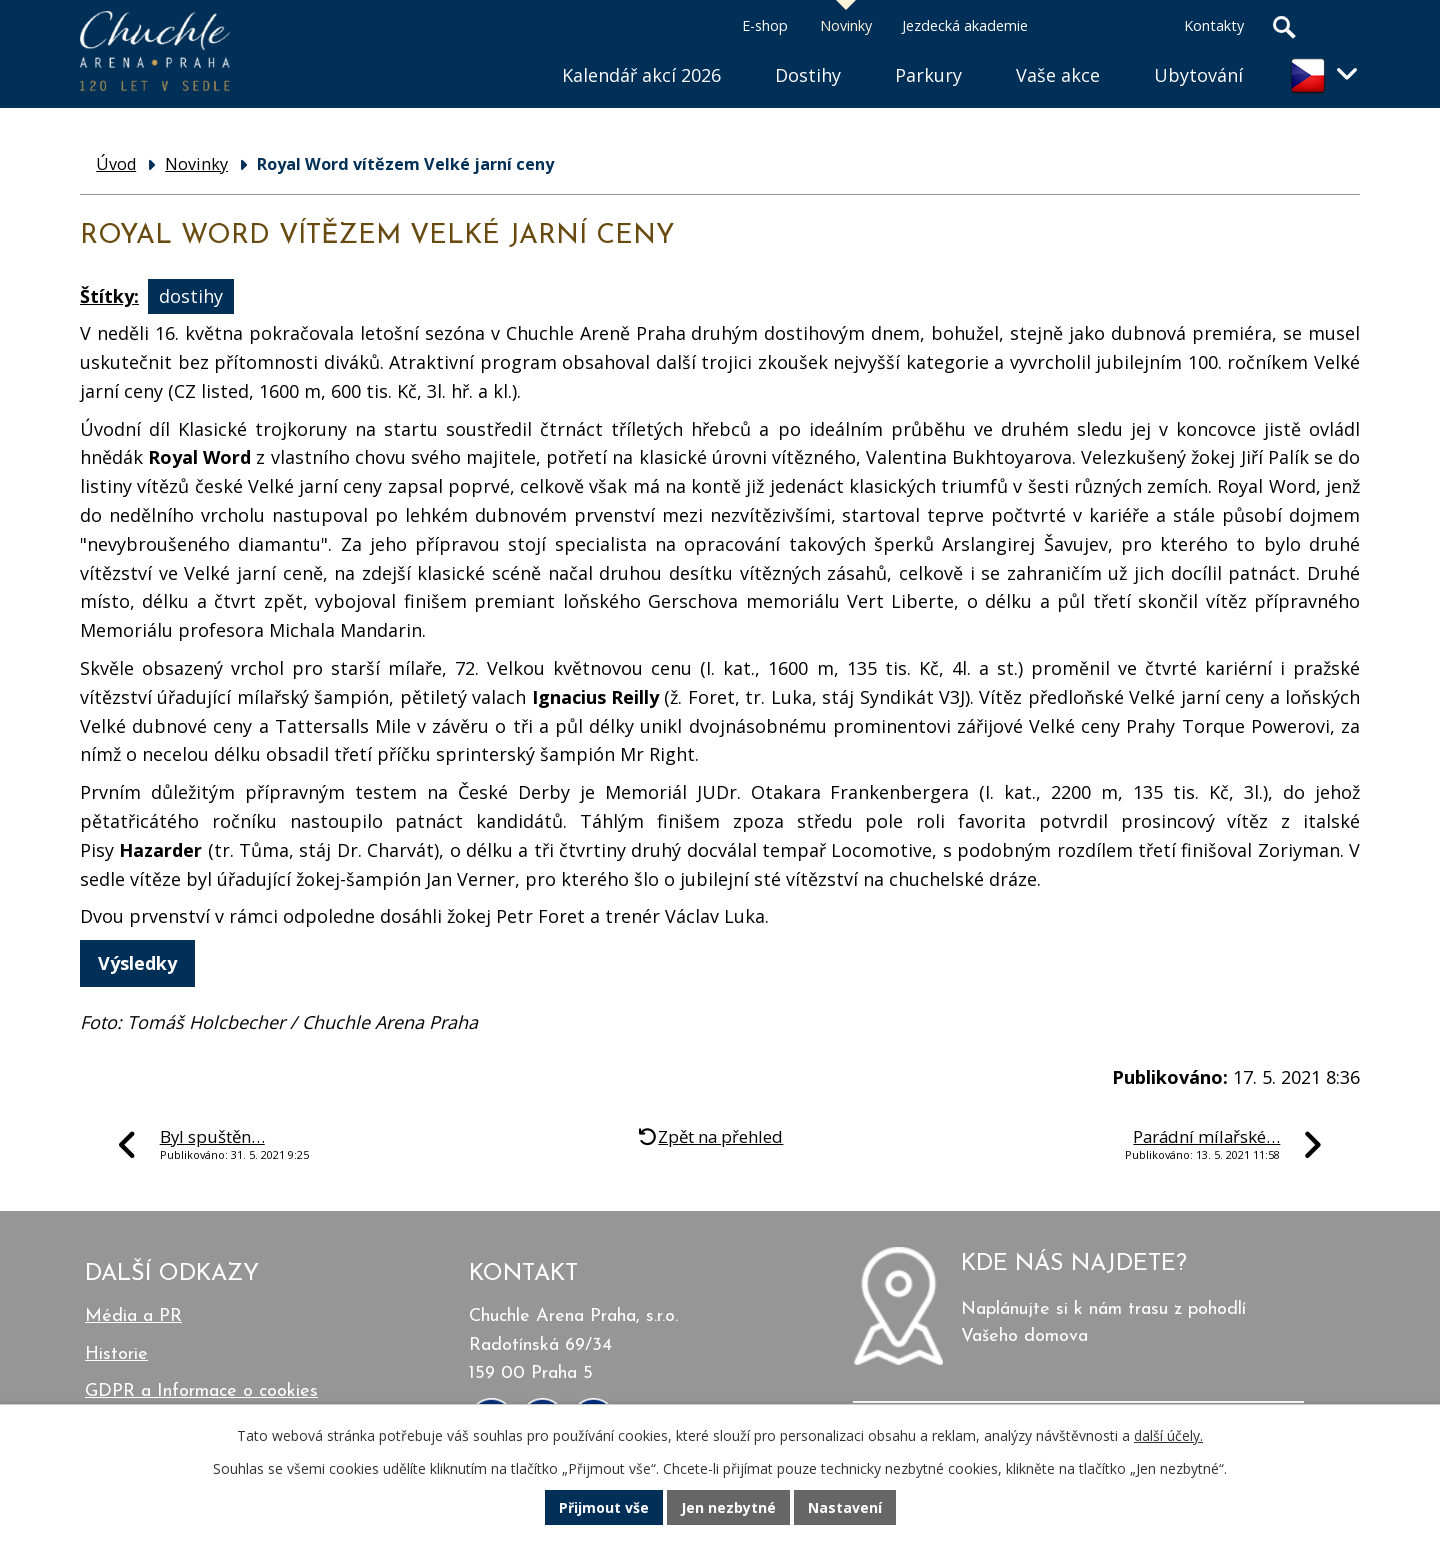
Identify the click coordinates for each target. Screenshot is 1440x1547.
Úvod (508, 50)
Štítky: (109, 296)
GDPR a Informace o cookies (201, 1391)
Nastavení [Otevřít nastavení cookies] (845, 1507)
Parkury (928, 75)
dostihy (191, 296)
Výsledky (137, 963)
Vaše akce (1058, 75)
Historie (116, 1354)
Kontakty (1214, 25)
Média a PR (133, 1316)
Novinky (846, 25)
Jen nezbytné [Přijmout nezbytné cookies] (728, 1507)
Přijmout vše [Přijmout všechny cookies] (604, 1507)
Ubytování (1198, 75)
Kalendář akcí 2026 (641, 75)
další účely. (1168, 1435)
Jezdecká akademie (965, 25)
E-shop (765, 25)
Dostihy (808, 75)
